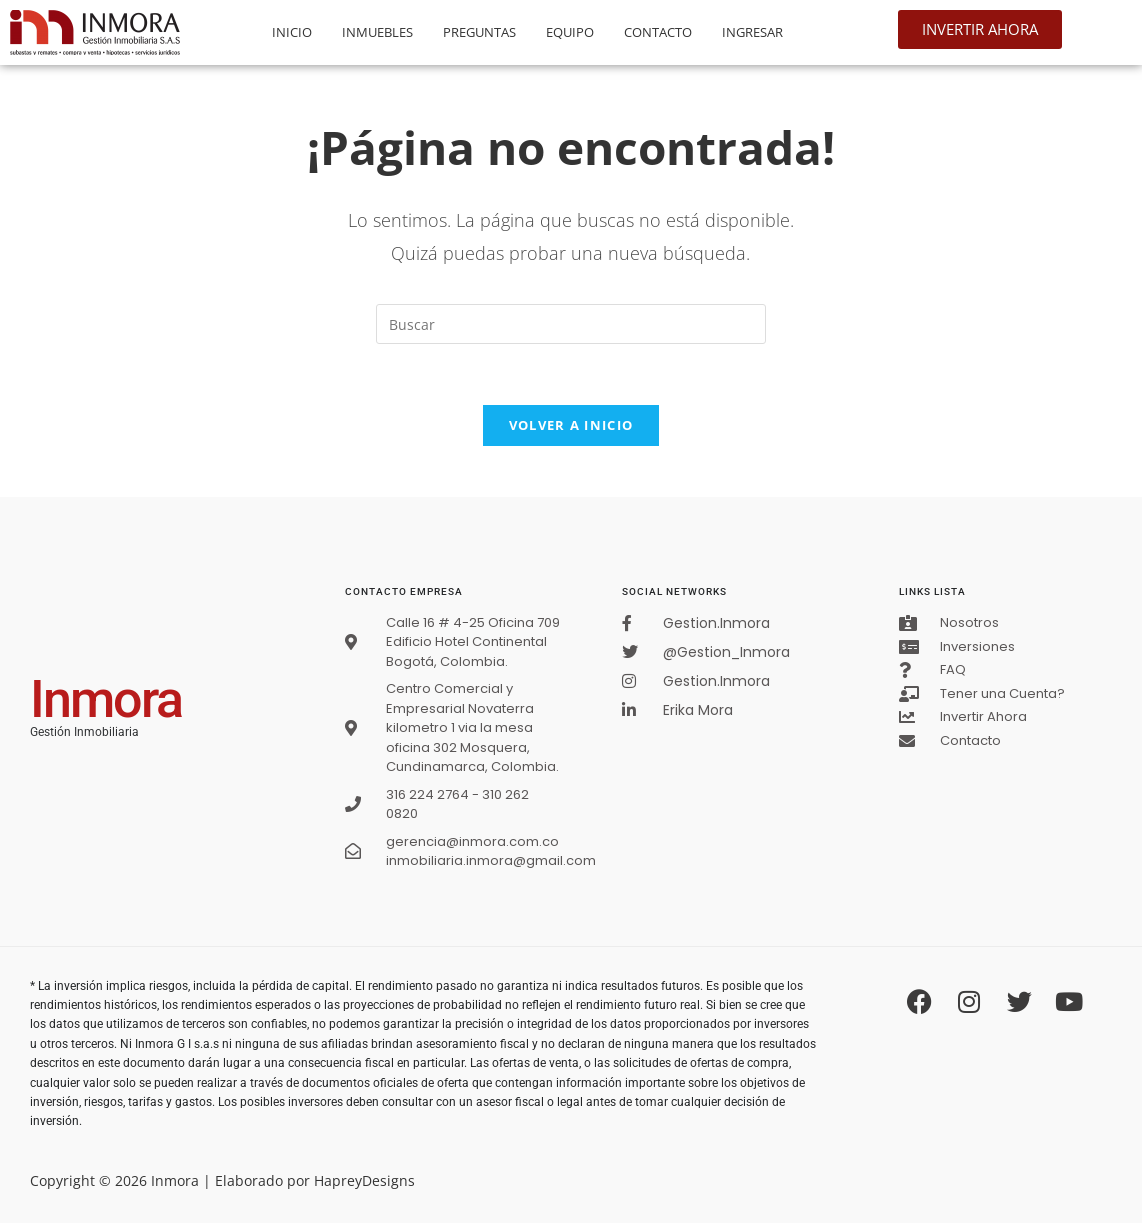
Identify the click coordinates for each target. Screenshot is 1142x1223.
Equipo (570, 32)
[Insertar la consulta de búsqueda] (571, 324)
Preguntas (479, 32)
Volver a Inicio (571, 425)
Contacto (658, 32)
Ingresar (752, 32)
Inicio (292, 32)
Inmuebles (377, 32)
